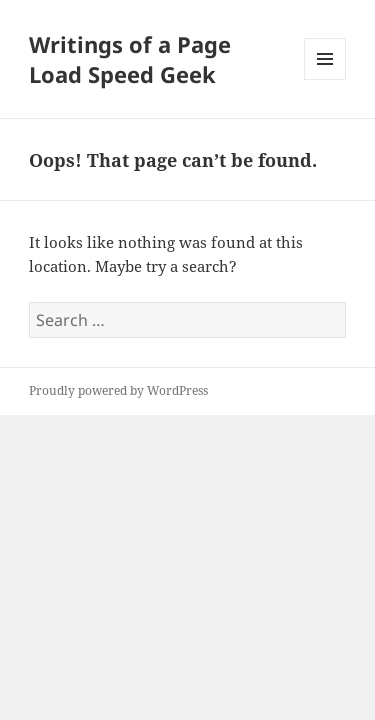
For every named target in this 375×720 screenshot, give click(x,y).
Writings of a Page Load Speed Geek (130, 59)
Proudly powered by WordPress (118, 390)
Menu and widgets (325, 79)
